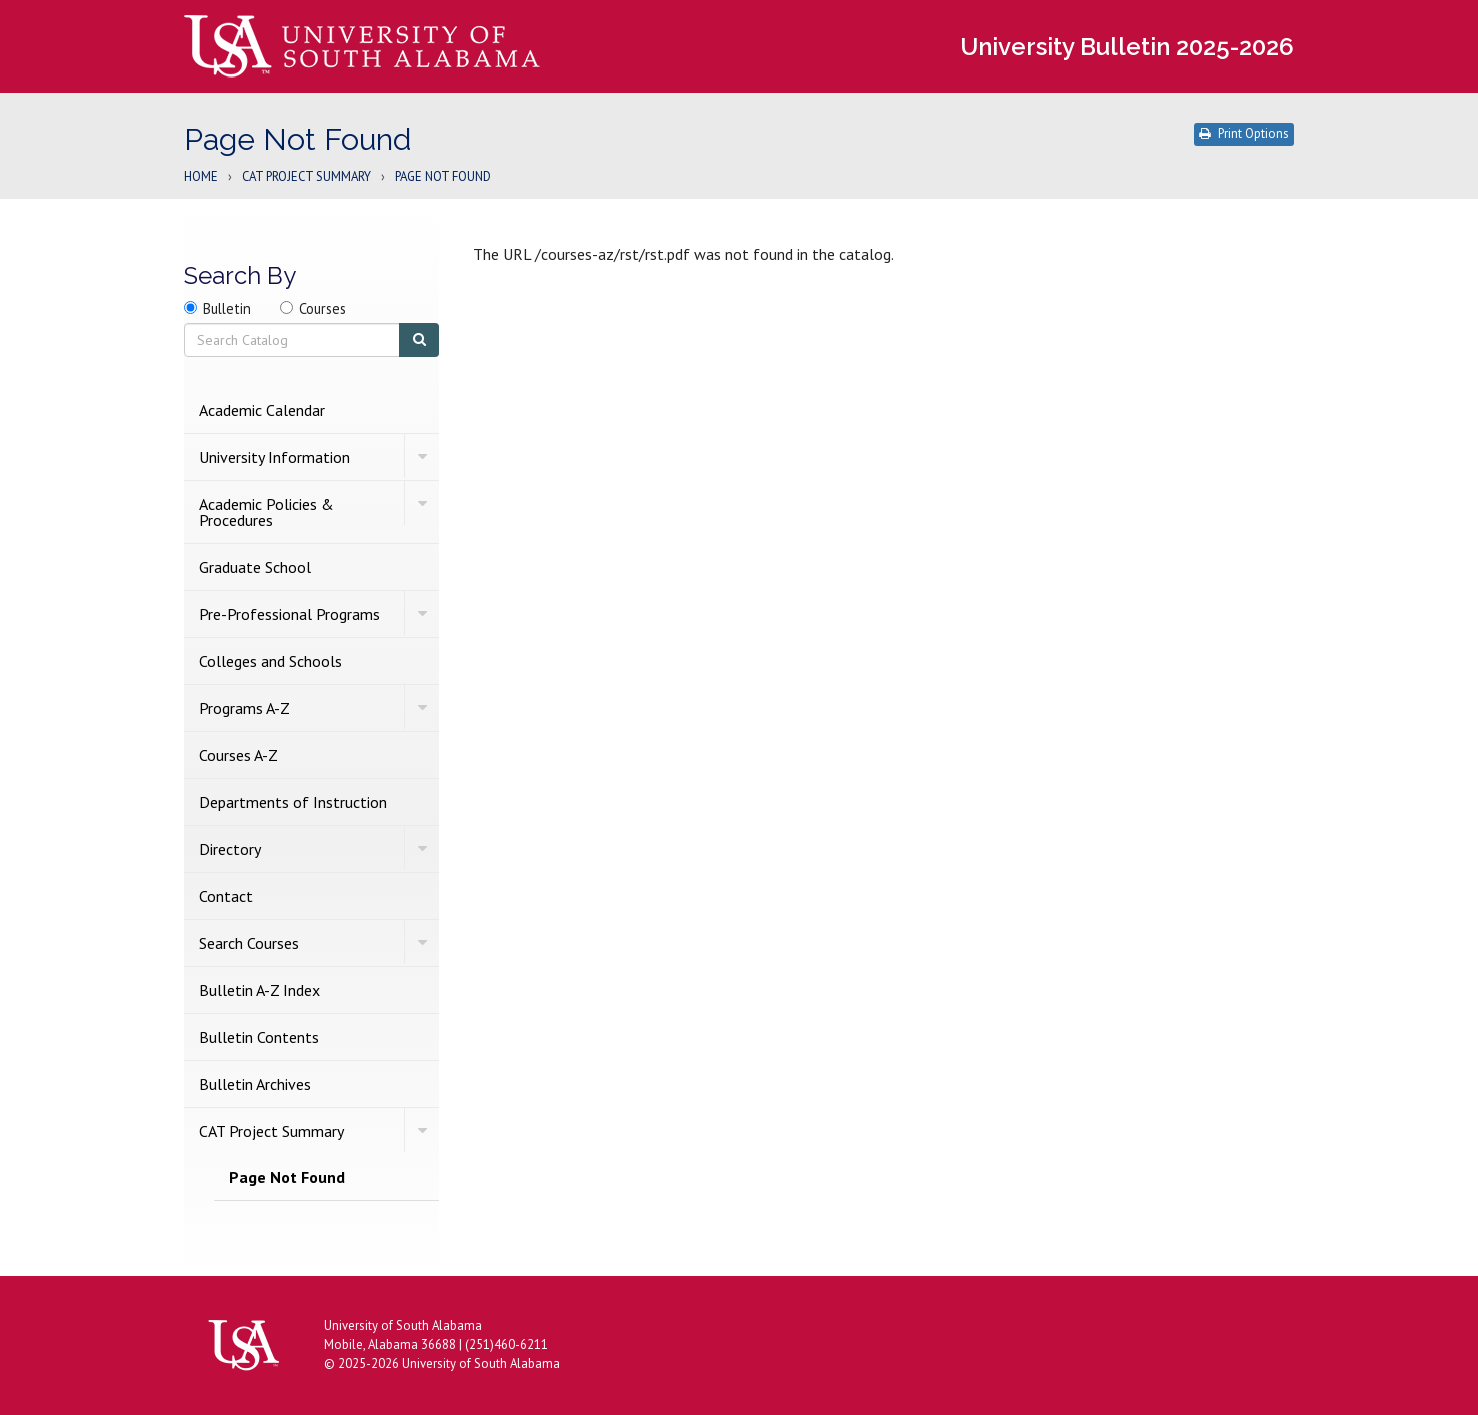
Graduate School (255, 567)
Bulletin (227, 308)
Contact (226, 896)
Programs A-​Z (244, 708)
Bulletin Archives (255, 1084)
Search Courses (249, 943)
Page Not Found (287, 1177)
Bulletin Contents (259, 1037)
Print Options (1244, 133)
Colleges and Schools (270, 661)
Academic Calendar (262, 410)
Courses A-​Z (238, 755)
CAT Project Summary (306, 177)
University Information (274, 457)
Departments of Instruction (293, 802)
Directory (230, 849)
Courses (322, 308)
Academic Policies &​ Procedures (266, 512)
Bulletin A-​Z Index (259, 990)
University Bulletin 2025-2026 (1127, 46)
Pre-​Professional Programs (289, 614)
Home (201, 177)
